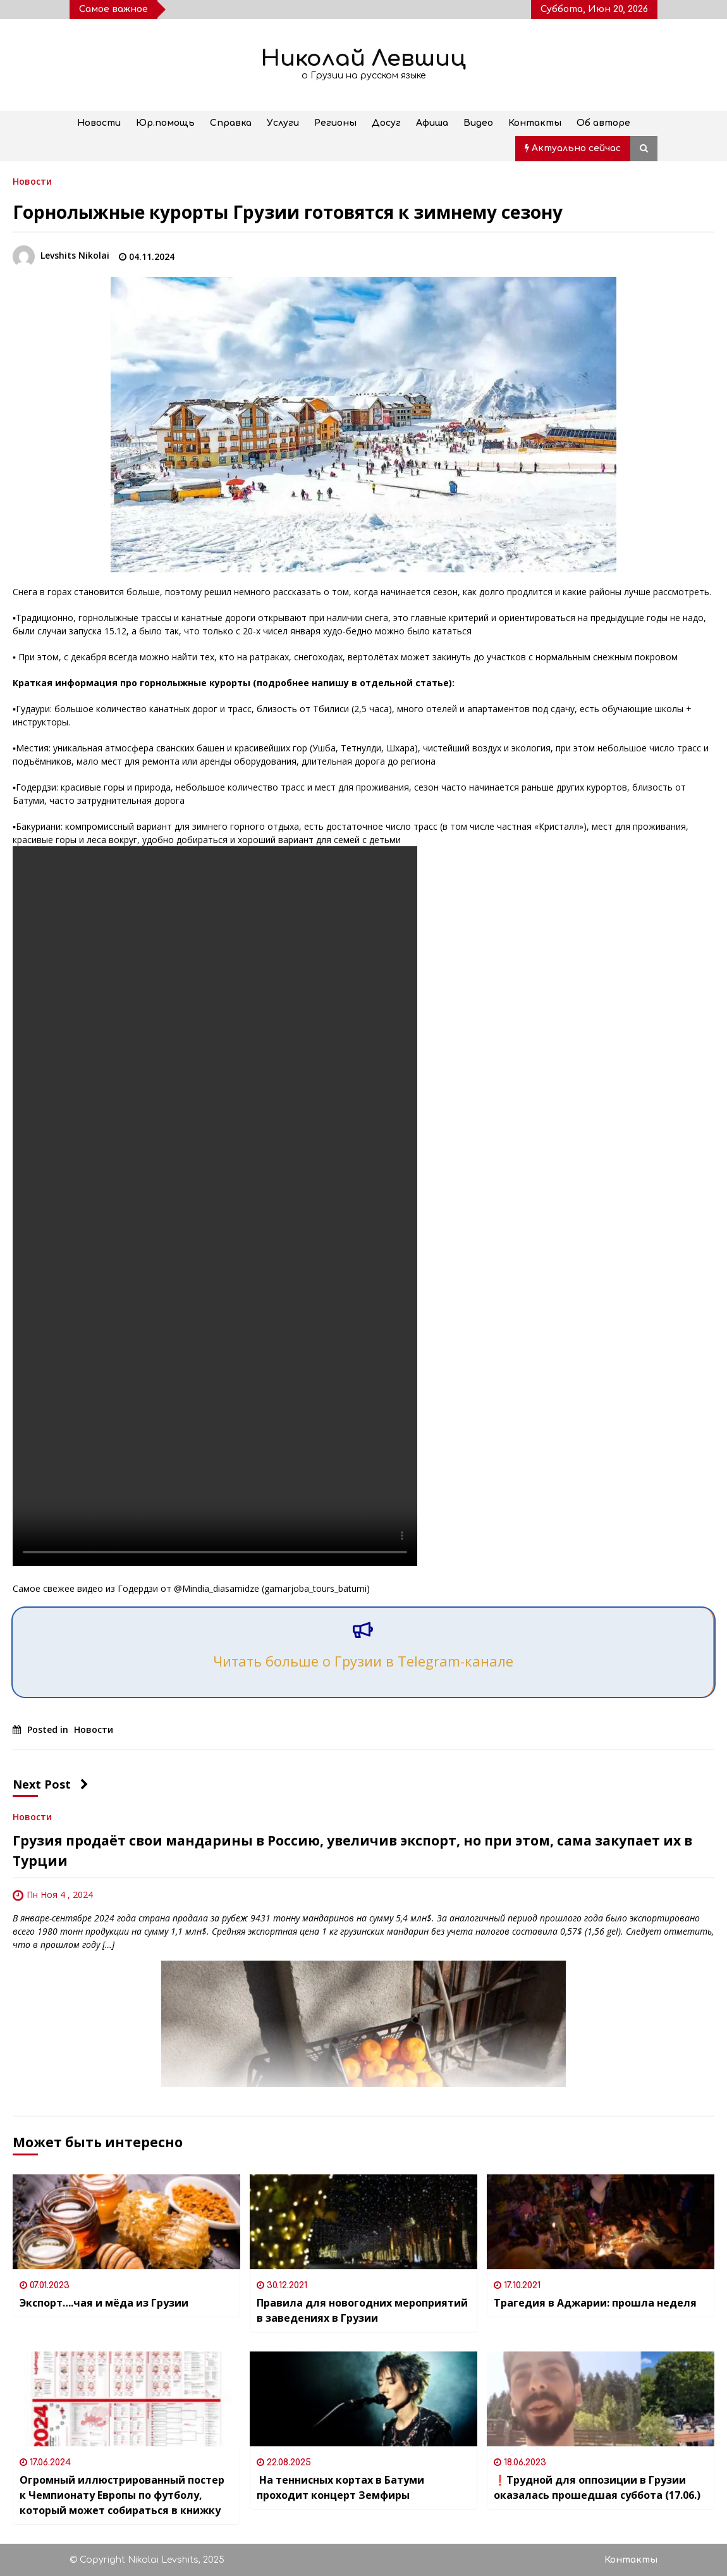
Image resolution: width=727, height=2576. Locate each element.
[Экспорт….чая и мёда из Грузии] (126, 2221)
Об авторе (603, 123)
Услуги (283, 123)
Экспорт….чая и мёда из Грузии (104, 2303)
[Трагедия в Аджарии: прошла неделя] (600, 2221)
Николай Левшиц (363, 58)
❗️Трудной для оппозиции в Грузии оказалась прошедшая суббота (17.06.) (597, 2487)
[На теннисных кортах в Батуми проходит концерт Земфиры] (363, 2398)
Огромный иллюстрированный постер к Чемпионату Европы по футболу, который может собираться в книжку (122, 2495)
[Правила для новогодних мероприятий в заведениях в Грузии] (363, 2221)
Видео (478, 123)
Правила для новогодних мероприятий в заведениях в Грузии (362, 2310)
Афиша (432, 123)
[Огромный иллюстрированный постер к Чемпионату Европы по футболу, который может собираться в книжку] (126, 2398)
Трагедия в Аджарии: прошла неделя (595, 2303)
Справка (231, 123)
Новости (99, 123)
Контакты (534, 123)
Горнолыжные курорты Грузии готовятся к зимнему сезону (288, 212)
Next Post (51, 1784)
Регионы (335, 123)
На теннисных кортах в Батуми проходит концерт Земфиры (340, 2487)
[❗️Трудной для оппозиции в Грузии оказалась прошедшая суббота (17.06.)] (600, 2398)
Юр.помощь (165, 123)
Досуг (386, 123)
